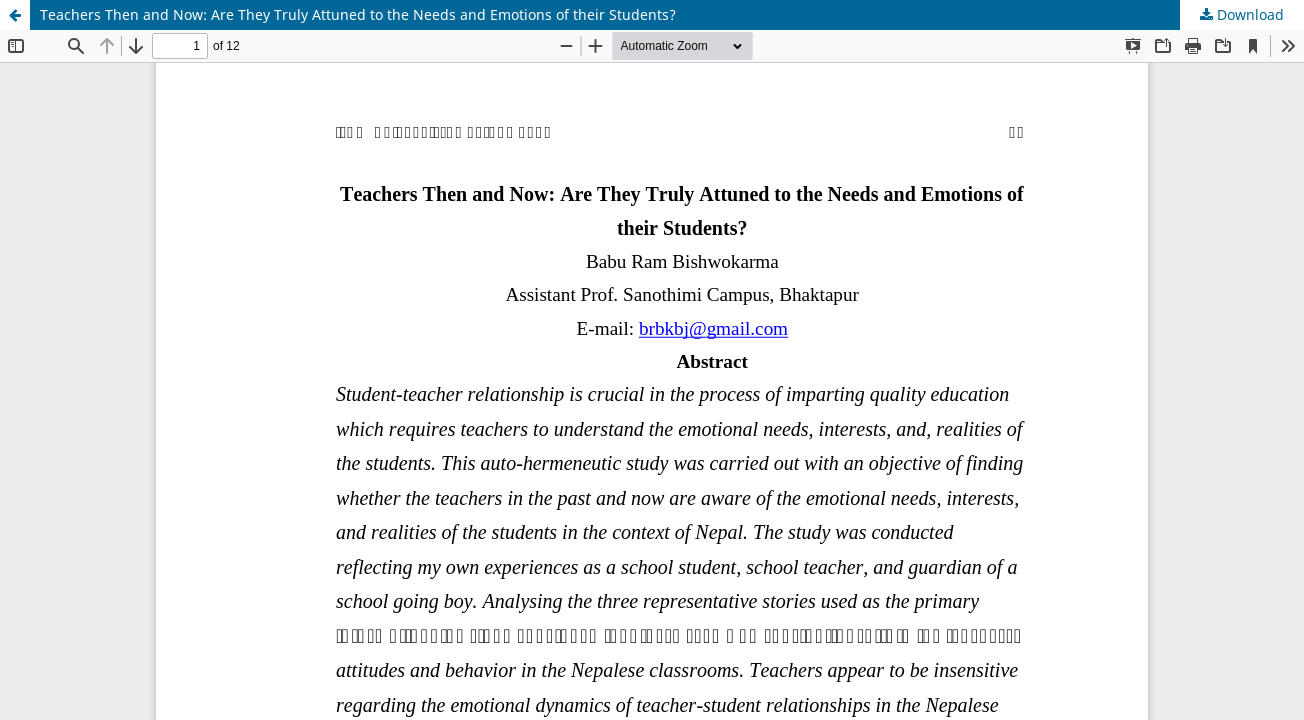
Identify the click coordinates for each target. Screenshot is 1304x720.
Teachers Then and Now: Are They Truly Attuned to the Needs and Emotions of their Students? (358, 14)
